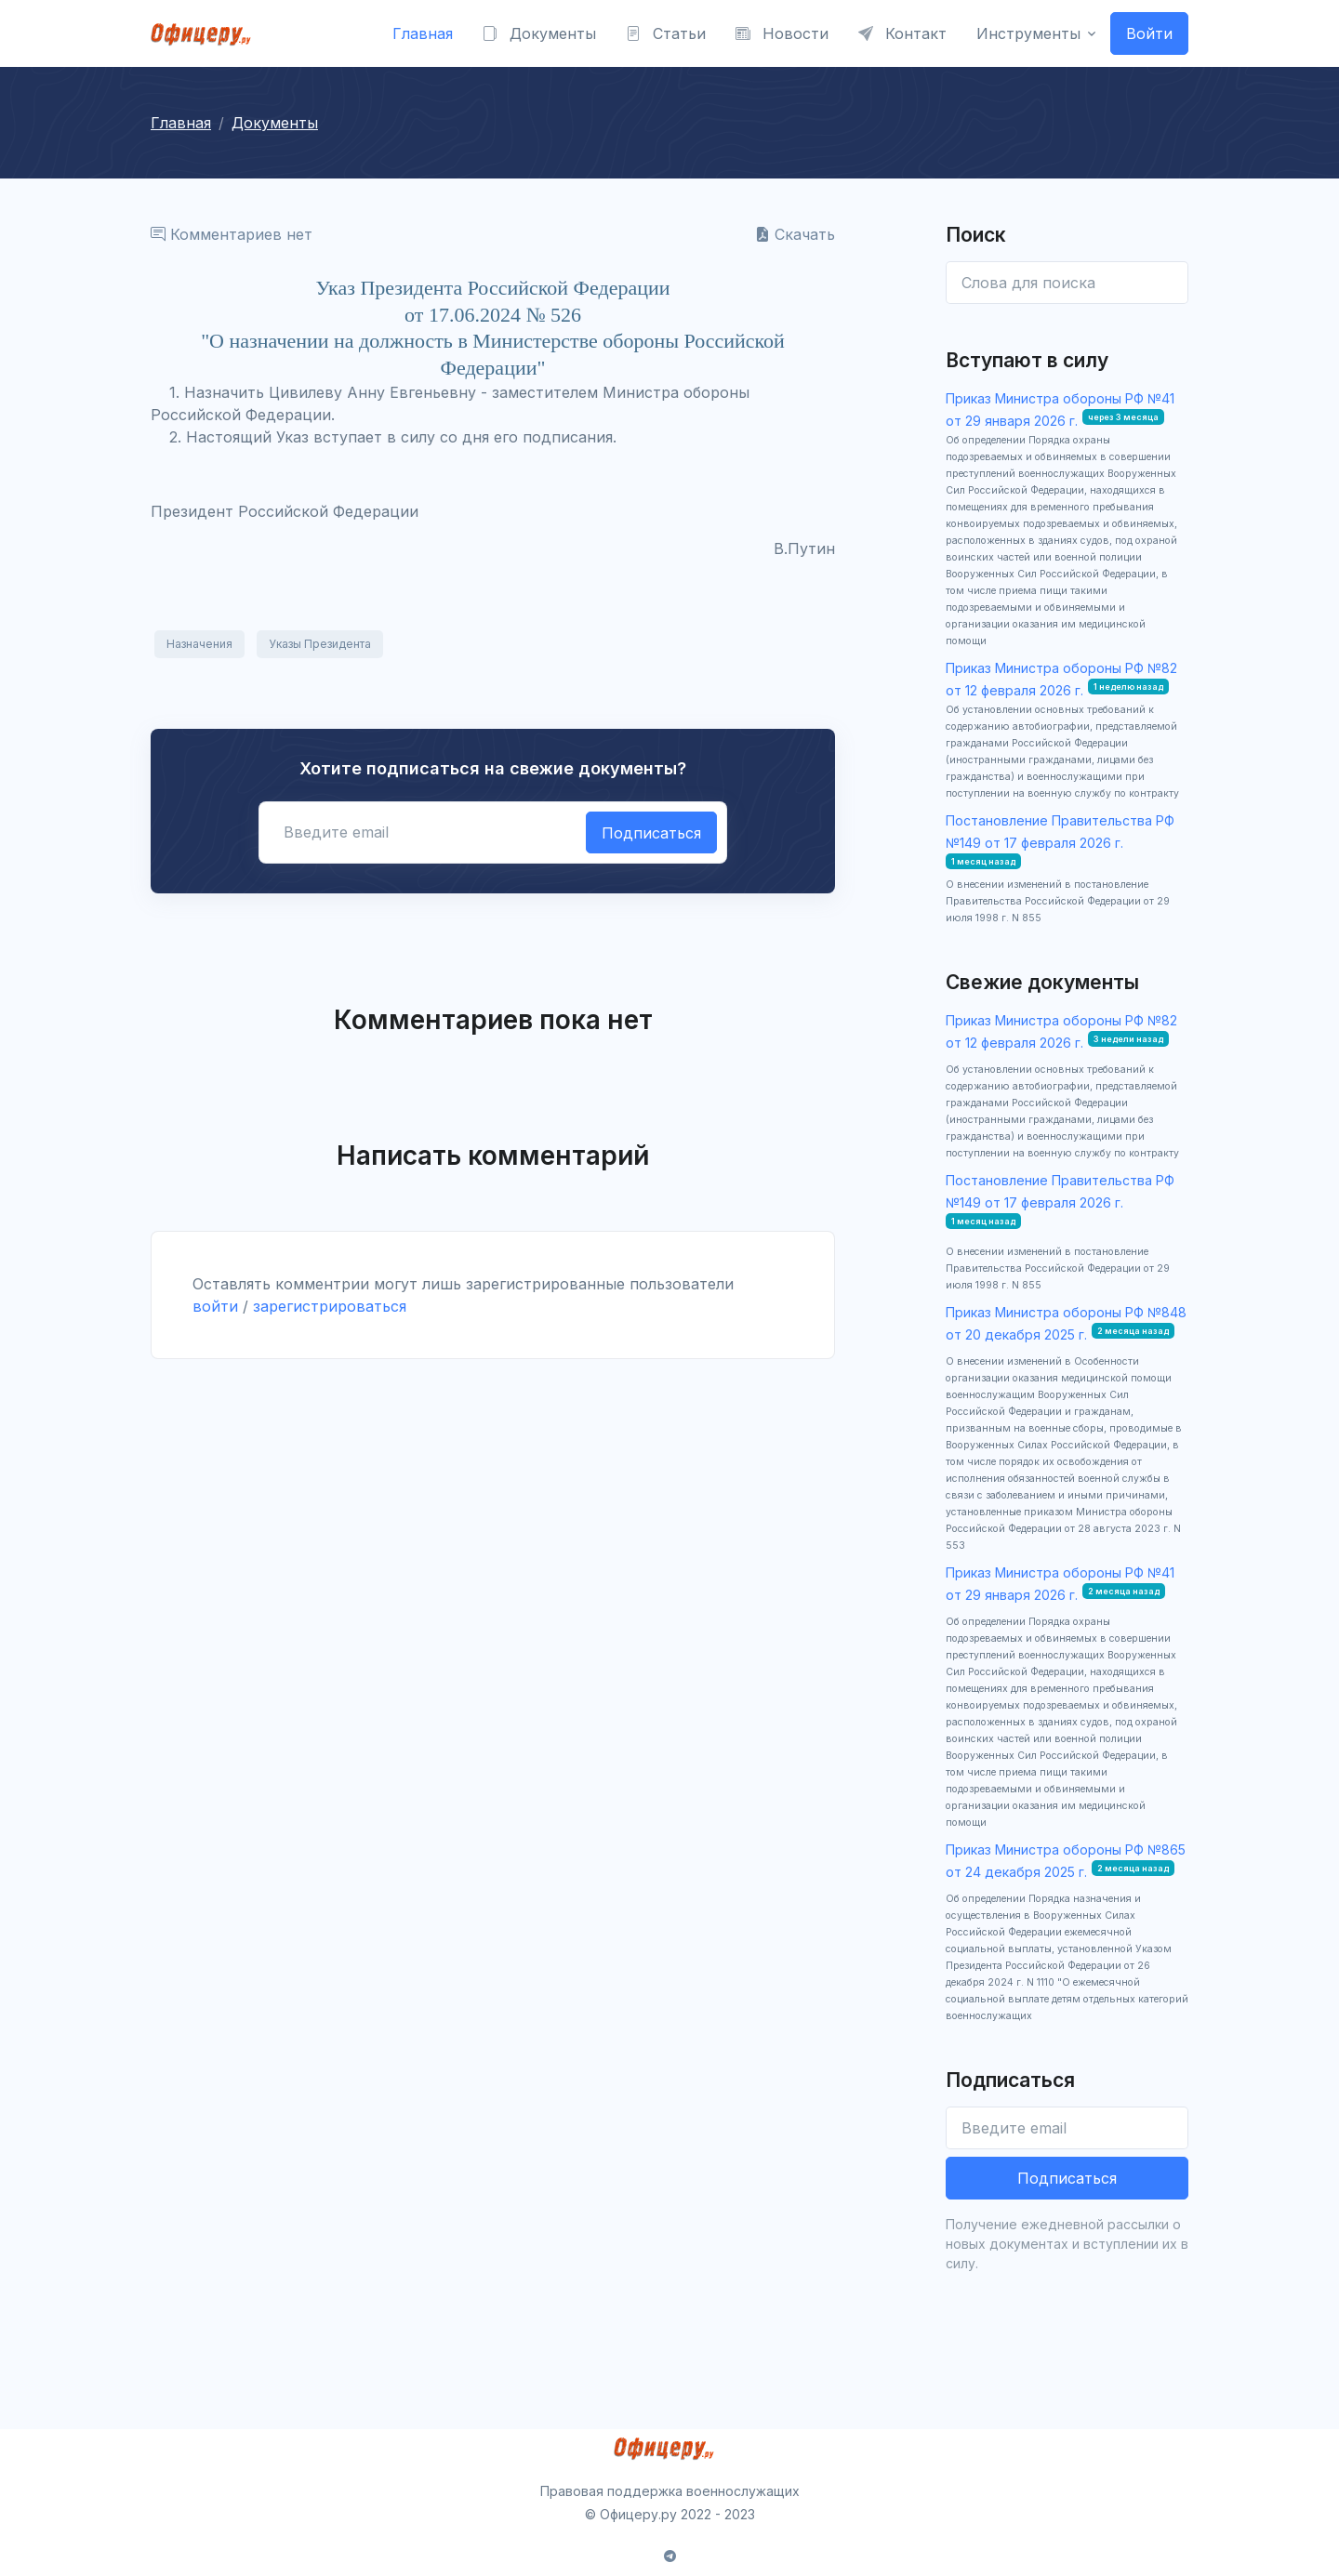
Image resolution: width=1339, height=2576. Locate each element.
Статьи (666, 33)
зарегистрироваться (329, 1306)
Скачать (795, 234)
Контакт (902, 33)
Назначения (199, 644)
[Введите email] (1067, 2128)
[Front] (206, 33)
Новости (782, 33)
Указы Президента (320, 644)
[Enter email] (1067, 282)
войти (215, 1306)
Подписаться (651, 833)
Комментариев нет (231, 234)
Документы (539, 33)
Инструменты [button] (1028, 33)
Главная (422, 33)
